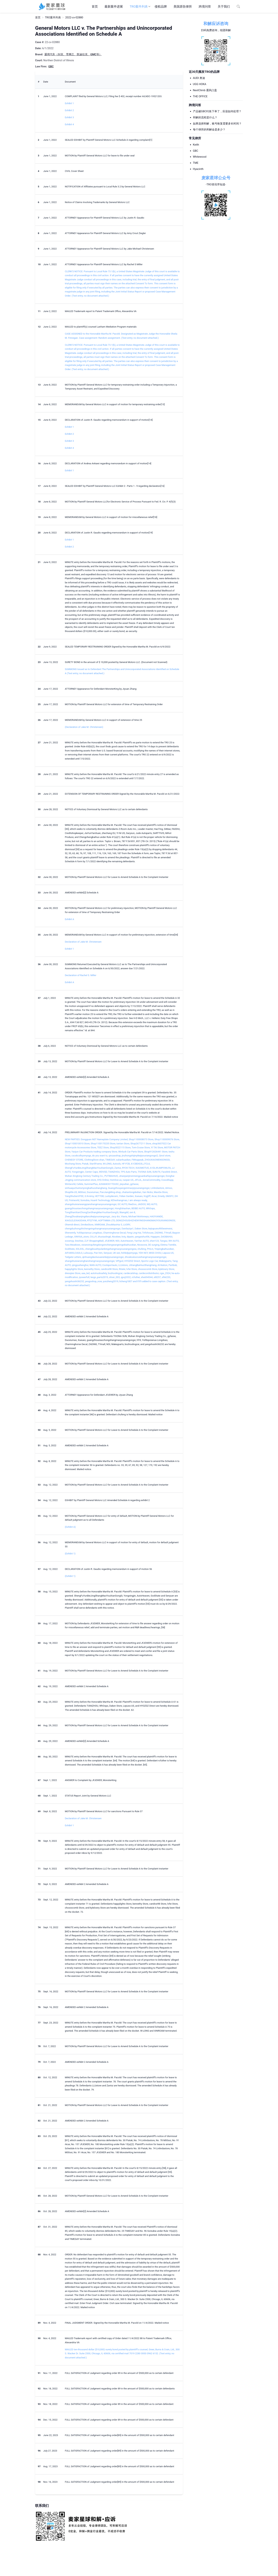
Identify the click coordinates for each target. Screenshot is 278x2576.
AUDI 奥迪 (199, 78)
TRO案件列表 (139, 6)
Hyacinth (198, 169)
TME (196, 162)
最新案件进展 (113, 6)
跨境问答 (205, 6)
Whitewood (199, 156)
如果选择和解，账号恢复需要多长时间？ (217, 123)
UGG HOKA (199, 84)
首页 (95, 6)
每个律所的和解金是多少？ (209, 129)
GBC (195, 150)
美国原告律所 (183, 6)
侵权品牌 (161, 6)
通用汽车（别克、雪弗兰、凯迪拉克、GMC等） (73, 54)
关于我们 (224, 6)
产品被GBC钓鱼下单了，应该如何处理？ (217, 111)
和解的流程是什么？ (205, 117)
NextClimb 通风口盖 (205, 90)
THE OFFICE (200, 96)
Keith (196, 144)
